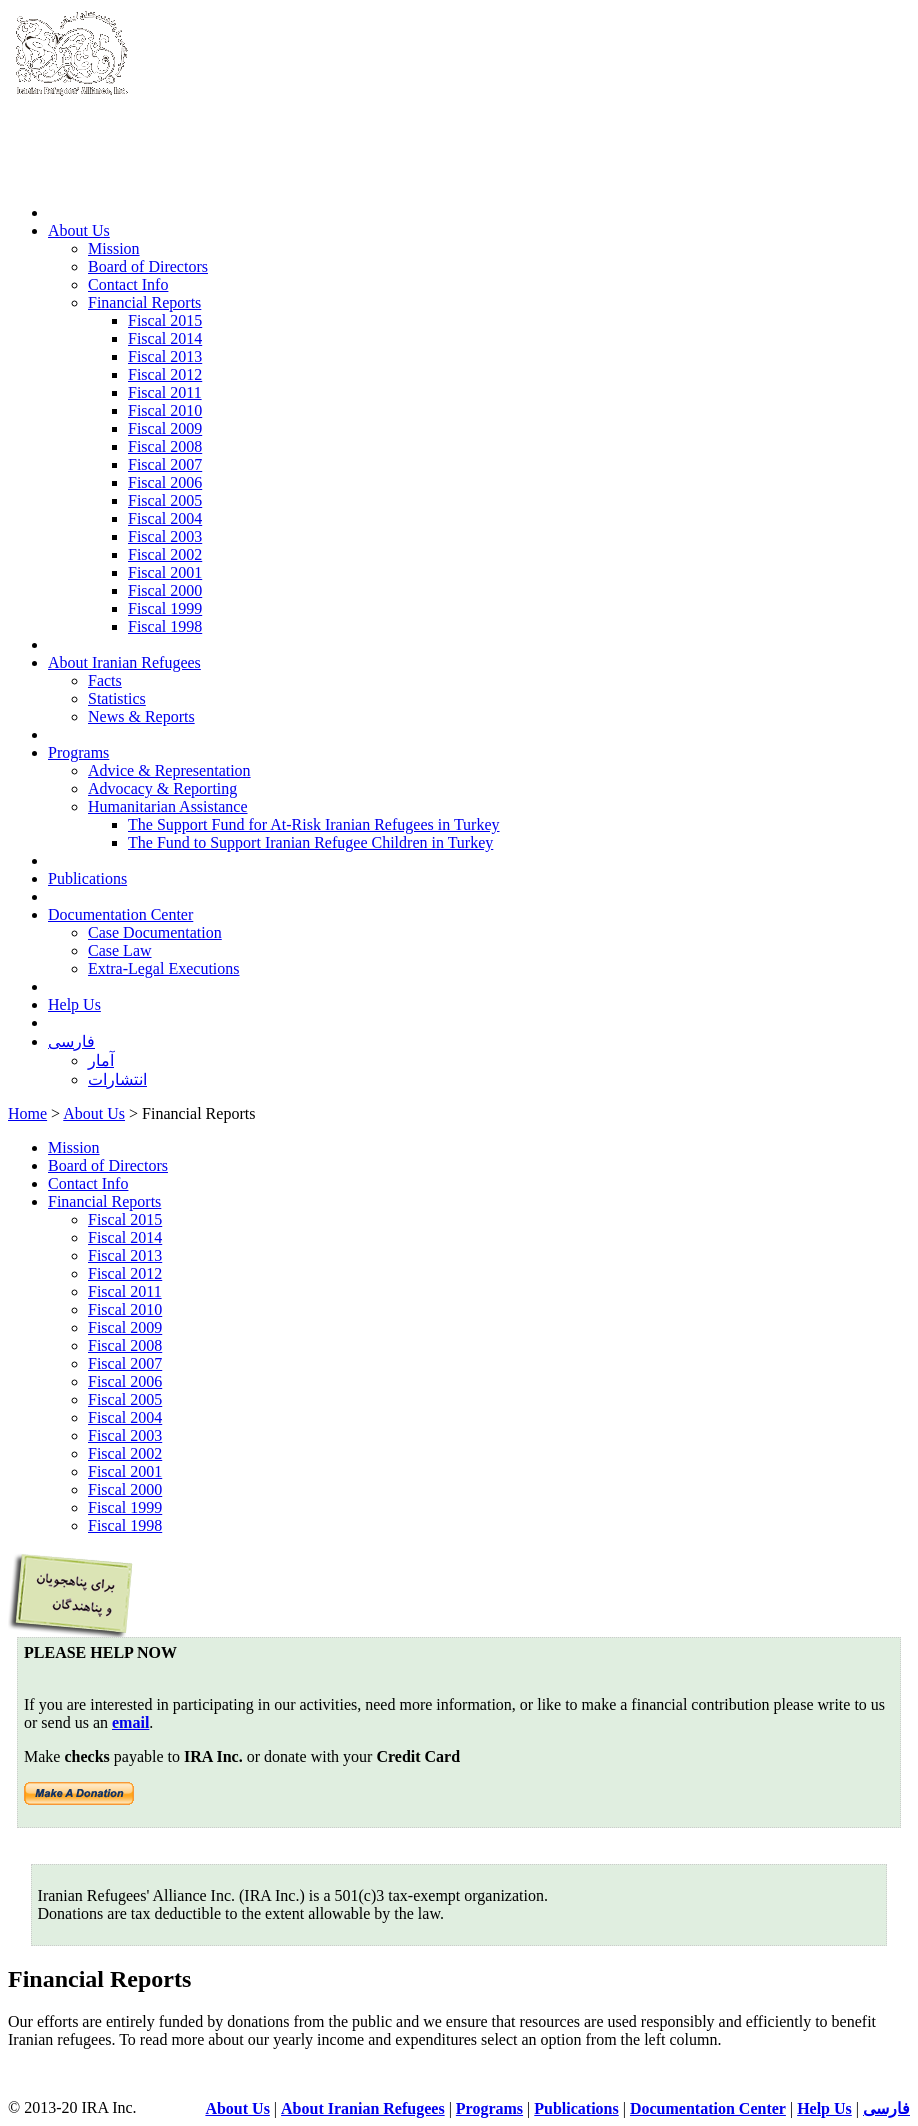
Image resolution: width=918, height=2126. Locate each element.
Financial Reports (144, 302)
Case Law (120, 950)
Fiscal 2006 (165, 482)
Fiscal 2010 (165, 410)
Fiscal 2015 (165, 320)
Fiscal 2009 (165, 428)
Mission (114, 248)
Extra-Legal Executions (164, 968)
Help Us (74, 1004)
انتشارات (117, 1079)
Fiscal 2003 (165, 536)
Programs (78, 752)
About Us (79, 230)
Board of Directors (148, 266)
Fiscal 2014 (165, 338)
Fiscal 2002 (165, 554)
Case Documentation (155, 932)
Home (27, 1113)
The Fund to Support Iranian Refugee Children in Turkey (310, 842)
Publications (87, 878)
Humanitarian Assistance (168, 806)
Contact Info (128, 284)
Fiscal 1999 (165, 608)
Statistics (117, 698)
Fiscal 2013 (165, 356)
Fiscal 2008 (165, 446)
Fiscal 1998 (165, 626)
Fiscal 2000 (165, 590)
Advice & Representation (169, 770)
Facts (105, 680)
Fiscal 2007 (165, 464)
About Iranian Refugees (124, 662)
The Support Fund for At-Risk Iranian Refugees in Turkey (314, 824)
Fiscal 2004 (165, 518)
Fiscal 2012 (165, 374)
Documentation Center (120, 914)
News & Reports (141, 716)
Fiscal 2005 (165, 500)
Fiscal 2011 (165, 392)
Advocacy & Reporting (162, 788)
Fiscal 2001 (165, 572)
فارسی (71, 1041)
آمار (101, 1060)
